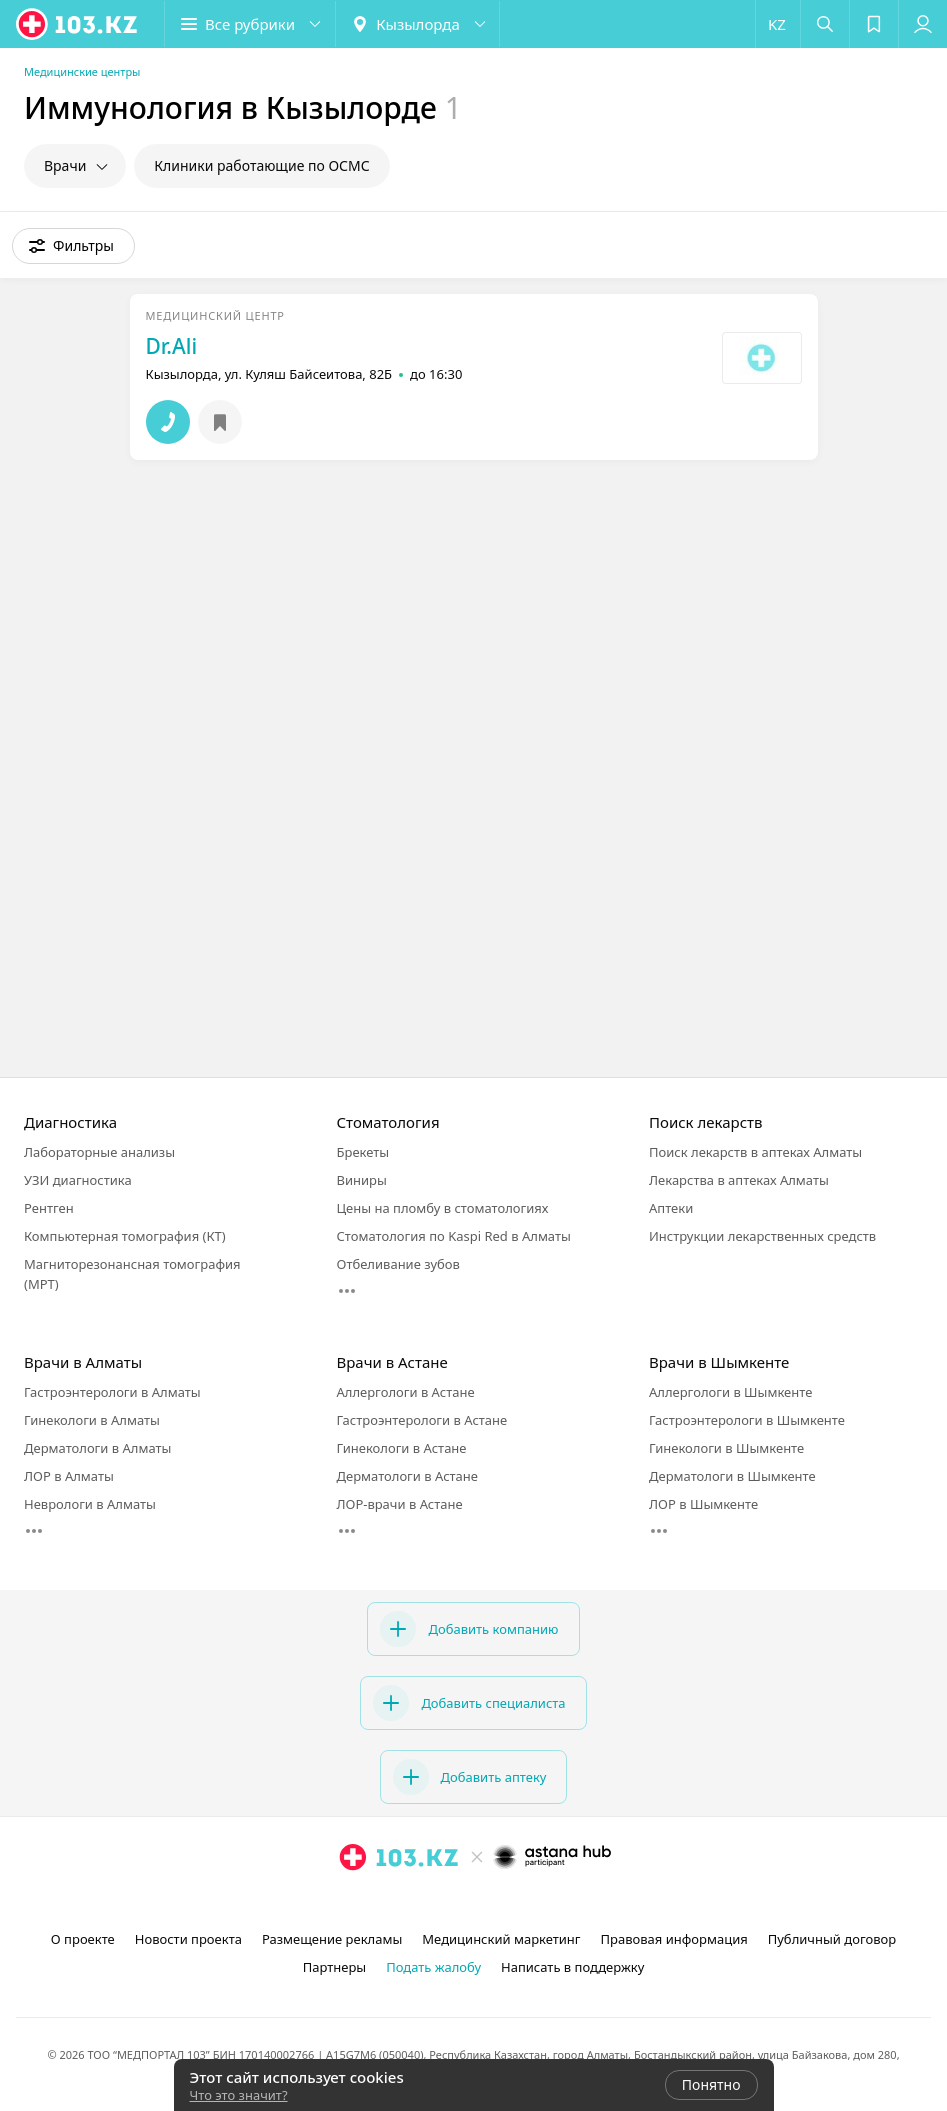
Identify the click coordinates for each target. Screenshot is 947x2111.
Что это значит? (239, 2095)
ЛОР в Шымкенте (703, 1504)
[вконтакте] (504, 1901)
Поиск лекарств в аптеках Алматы (755, 1152)
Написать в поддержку (572, 1967)
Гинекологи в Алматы (92, 1420)
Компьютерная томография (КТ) (125, 1236)
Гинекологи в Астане (402, 1448)
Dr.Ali (172, 346)
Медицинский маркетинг (501, 1939)
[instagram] (448, 1901)
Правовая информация (674, 1939)
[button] (250, 24)
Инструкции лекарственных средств (762, 1236)
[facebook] (476, 1901)
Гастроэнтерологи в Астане (422, 1420)
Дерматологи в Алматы (97, 1448)
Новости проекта (188, 1939)
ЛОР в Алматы (69, 1476)
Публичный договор (832, 1939)
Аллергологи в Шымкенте (730, 1392)
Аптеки (671, 1208)
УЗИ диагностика (78, 1180)
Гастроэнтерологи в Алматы (112, 1392)
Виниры (362, 1180)
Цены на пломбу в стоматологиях (443, 1208)
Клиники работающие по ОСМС (261, 165)
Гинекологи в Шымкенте (726, 1448)
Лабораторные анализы (99, 1152)
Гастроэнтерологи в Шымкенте (747, 1420)
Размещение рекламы (332, 1939)
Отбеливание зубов (398, 1264)
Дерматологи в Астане (407, 1476)
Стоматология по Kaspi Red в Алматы (454, 1236)
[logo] (78, 24)
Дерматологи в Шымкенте (732, 1476)
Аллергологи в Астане (406, 1392)
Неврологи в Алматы (90, 1504)
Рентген (49, 1208)
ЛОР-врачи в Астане (400, 1504)
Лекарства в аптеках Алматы (739, 1180)
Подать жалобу (433, 1967)
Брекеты (363, 1152)
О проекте (83, 1939)
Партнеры (335, 1967)
